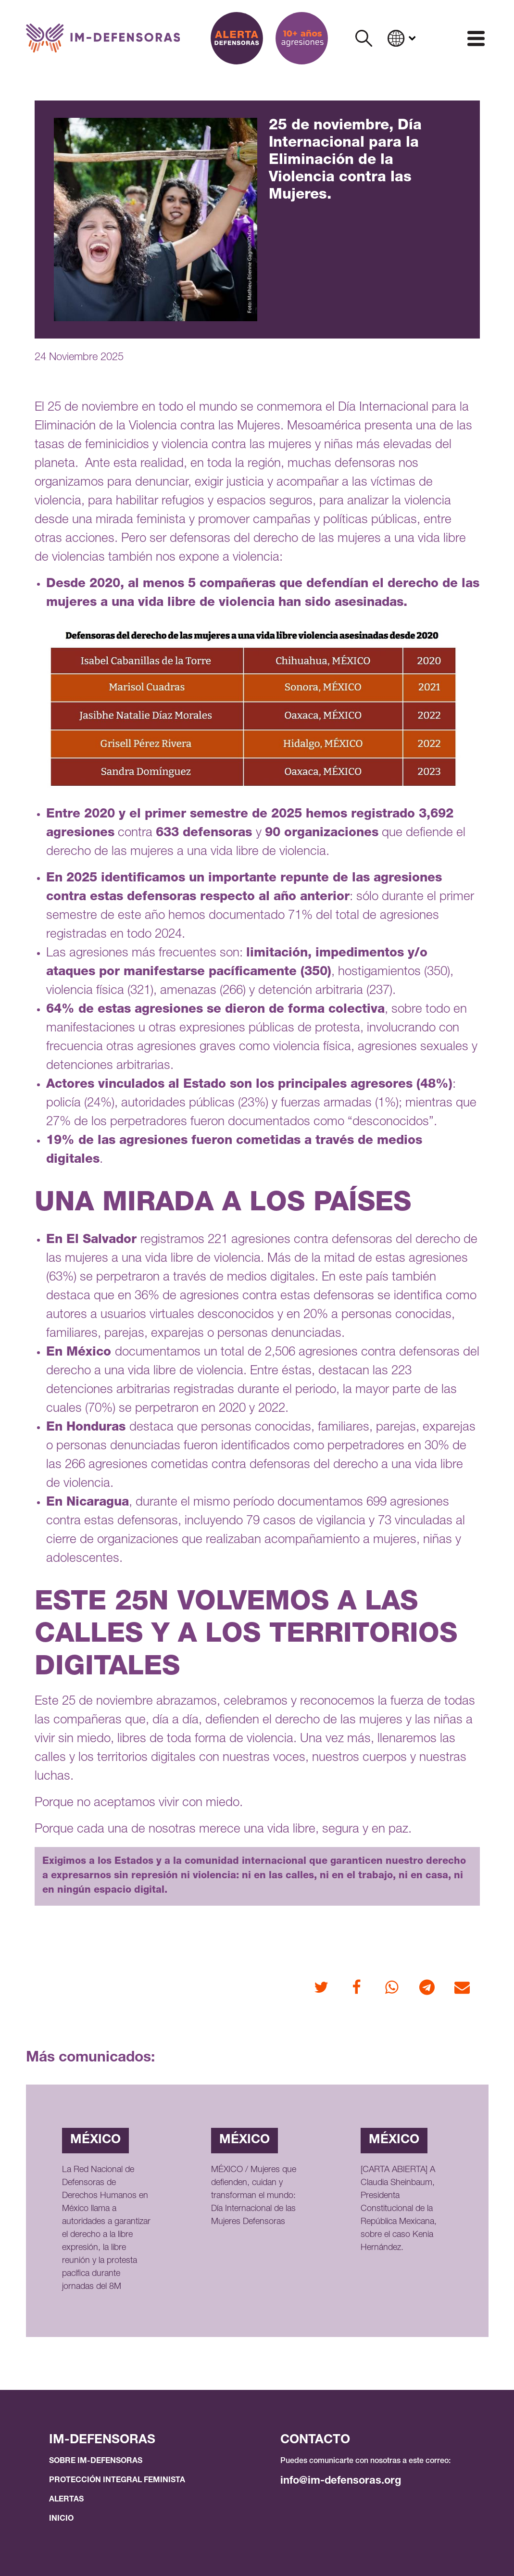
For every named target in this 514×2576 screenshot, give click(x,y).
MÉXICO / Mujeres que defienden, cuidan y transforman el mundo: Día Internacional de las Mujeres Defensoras (253, 2196)
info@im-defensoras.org (340, 2481)
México (95, 2140)
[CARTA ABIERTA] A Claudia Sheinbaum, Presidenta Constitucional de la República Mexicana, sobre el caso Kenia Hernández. (399, 2209)
